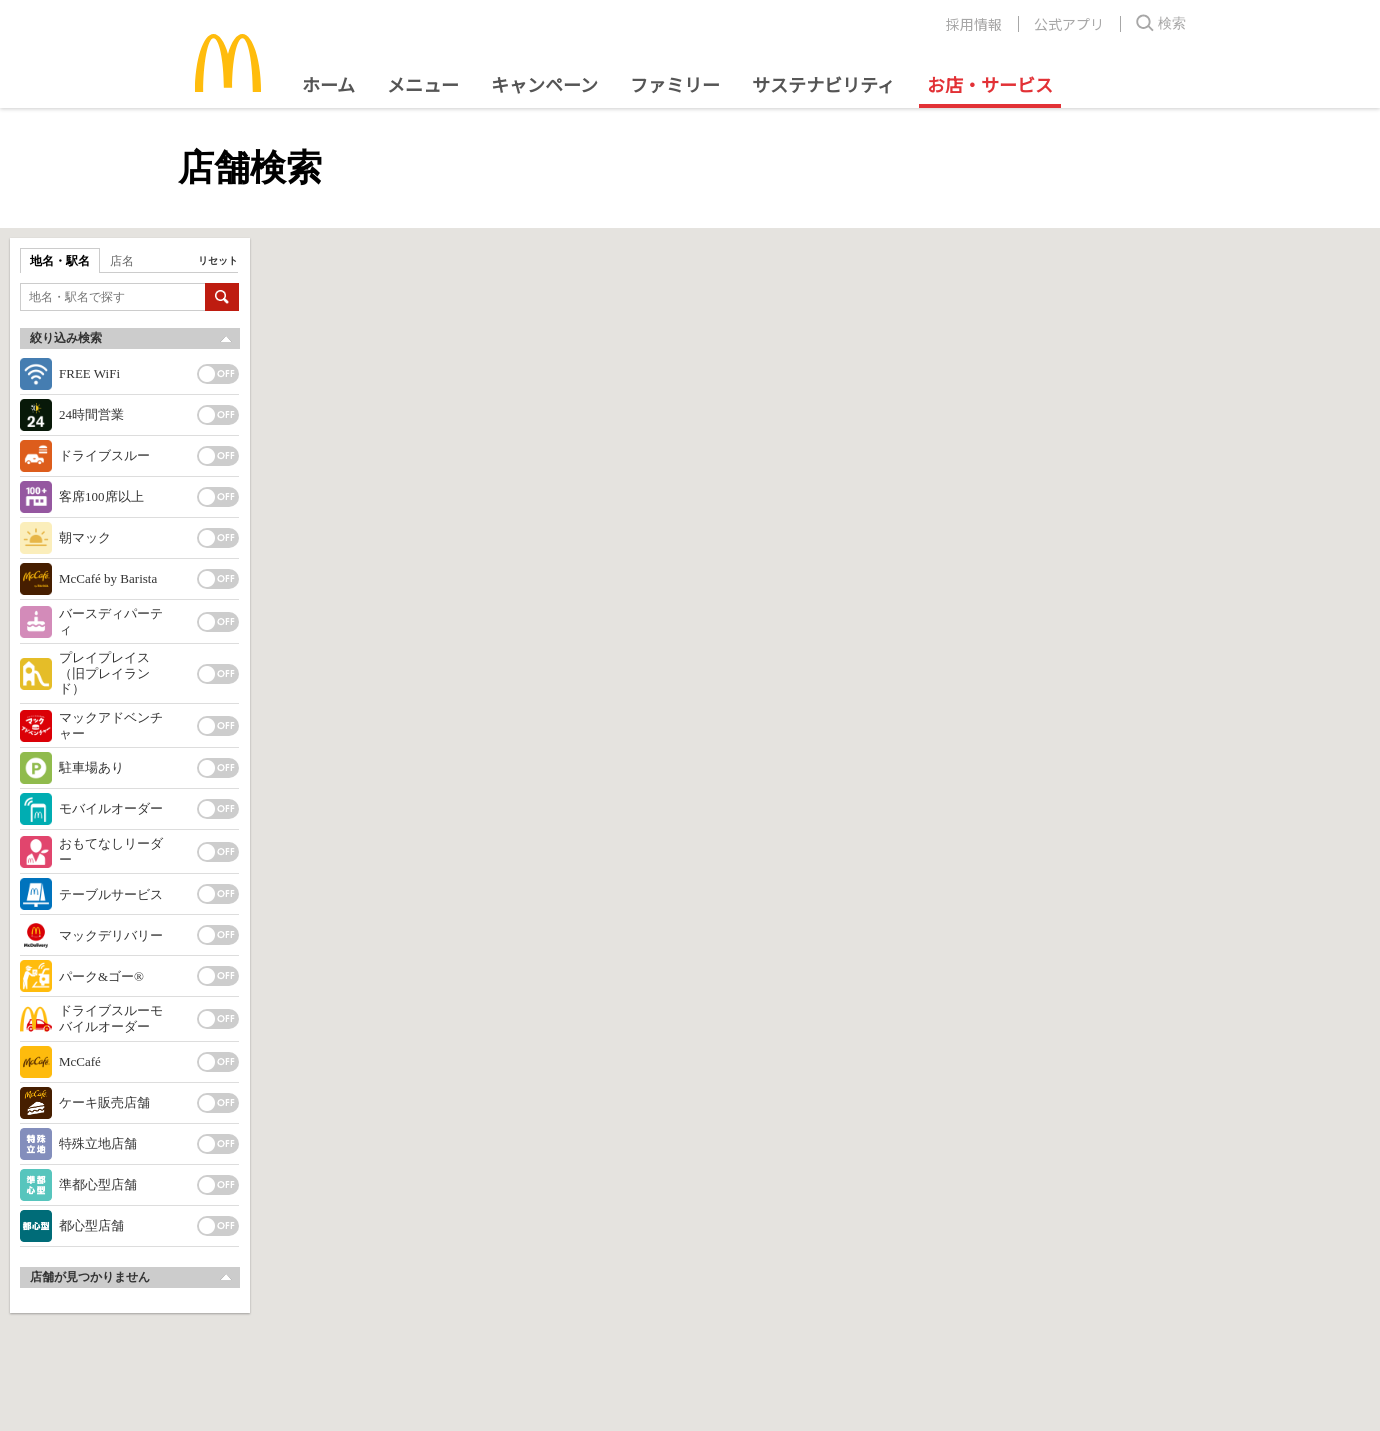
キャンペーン (544, 84)
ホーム (328, 84)
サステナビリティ (823, 84)
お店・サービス (990, 84)
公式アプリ (1069, 24)
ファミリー (675, 84)
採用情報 (974, 24)
